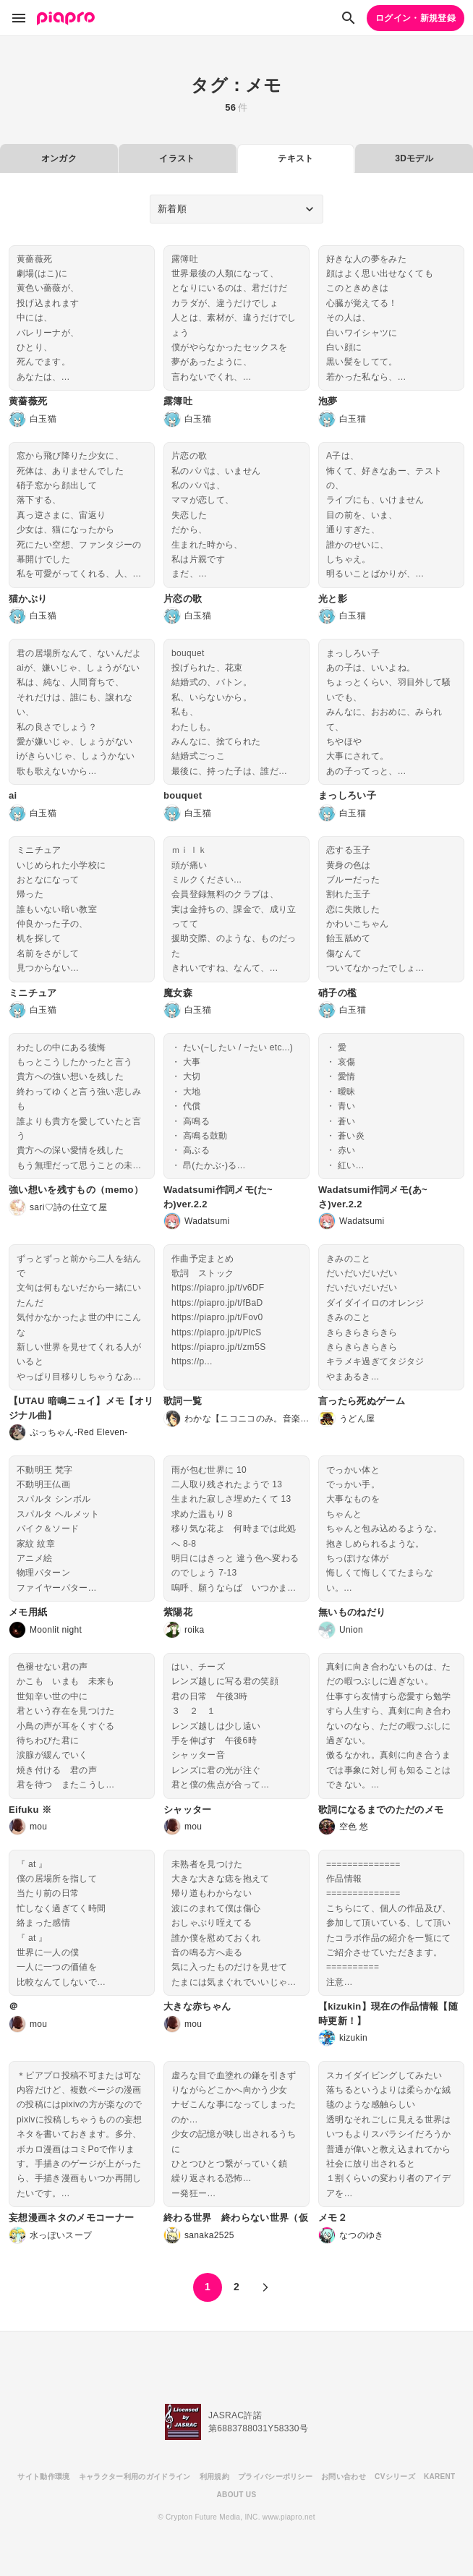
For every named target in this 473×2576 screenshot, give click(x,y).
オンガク (59, 158)
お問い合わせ (343, 2477)
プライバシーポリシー (275, 2477)
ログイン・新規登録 (415, 18)
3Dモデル (414, 158)
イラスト (177, 158)
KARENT (440, 2477)
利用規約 (214, 2477)
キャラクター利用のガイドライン (135, 2477)
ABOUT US (237, 2495)
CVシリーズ (395, 2477)
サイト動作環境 (43, 2477)
